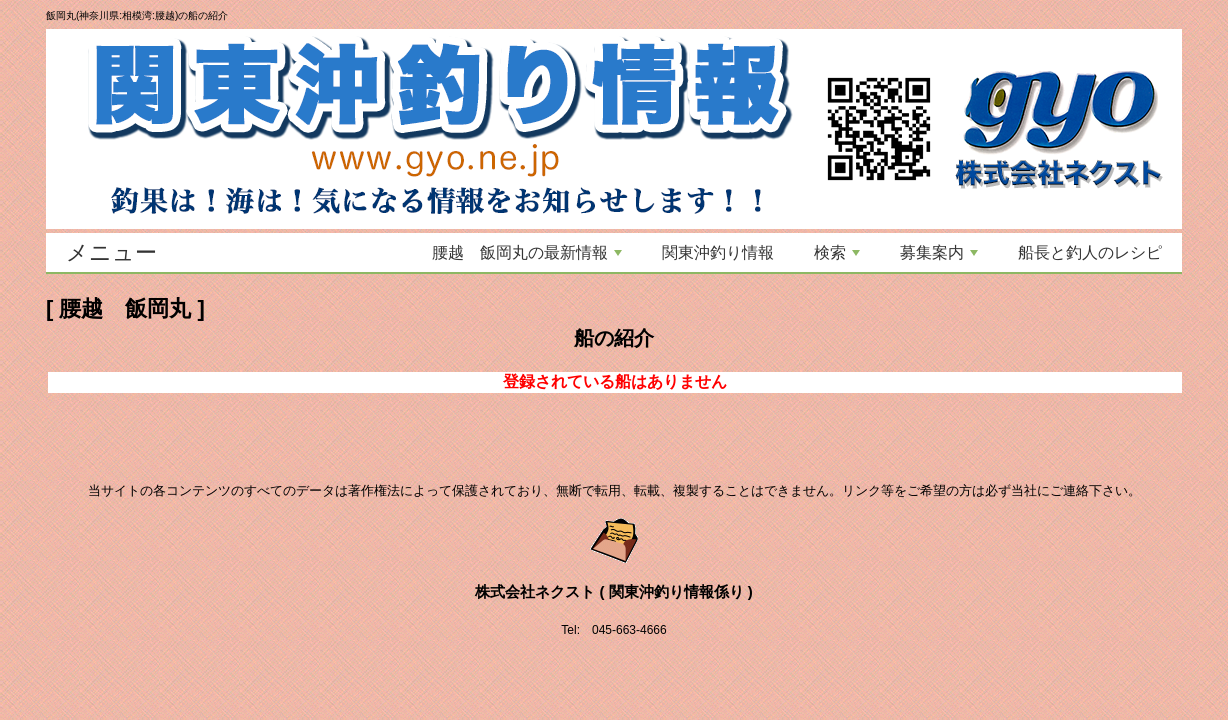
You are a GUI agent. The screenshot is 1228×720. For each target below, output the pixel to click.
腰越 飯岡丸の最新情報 (527, 252)
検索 (837, 252)
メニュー (111, 252)
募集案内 (939, 252)
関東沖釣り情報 (718, 252)
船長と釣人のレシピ (1090, 252)
